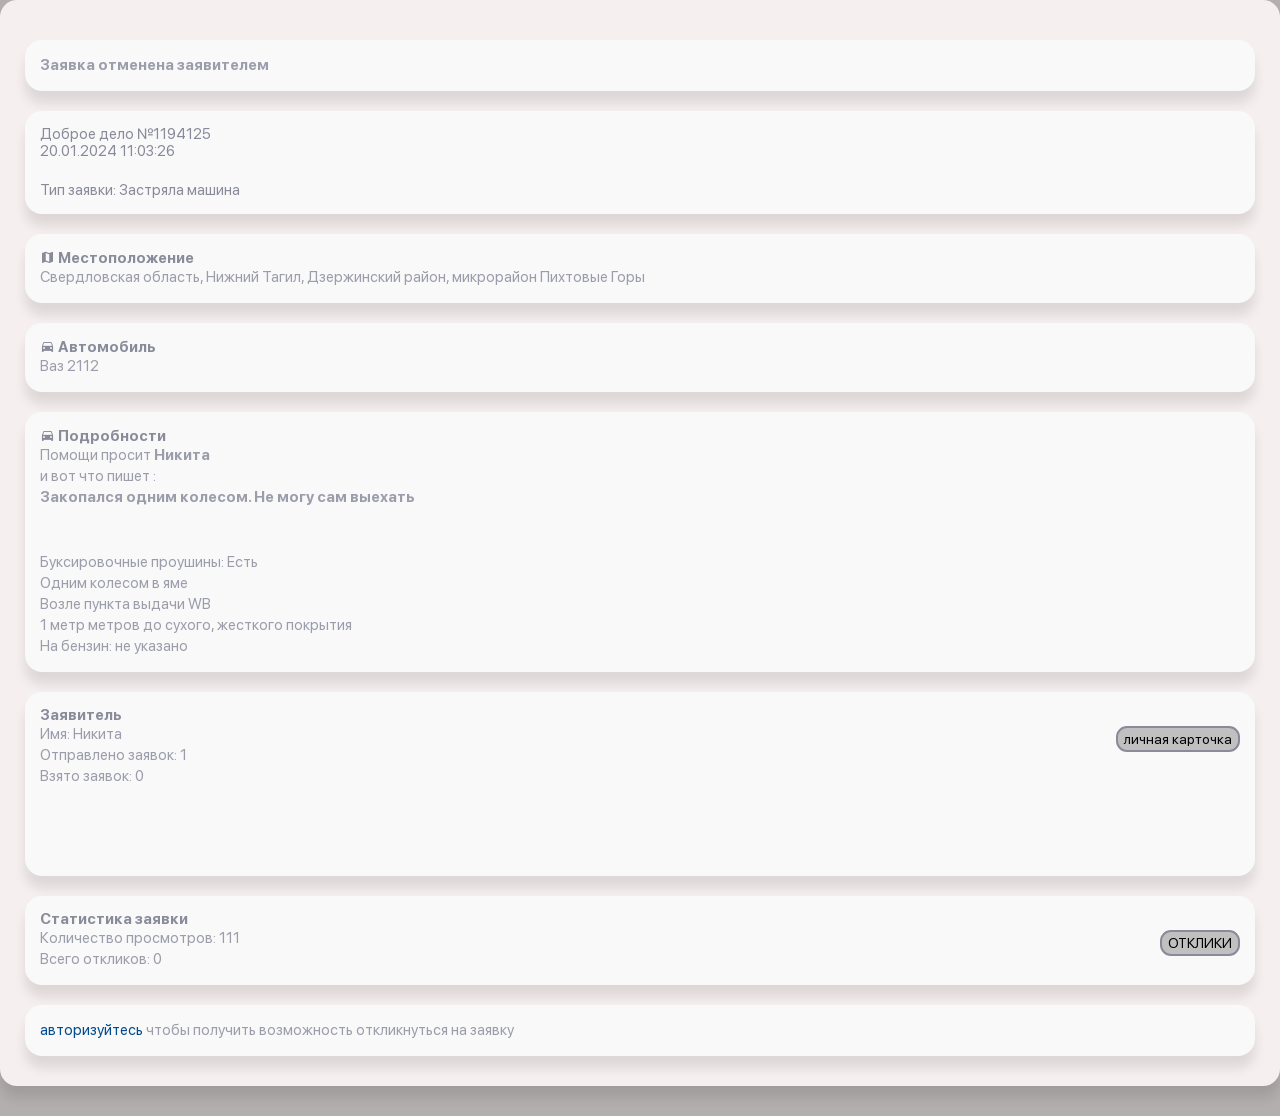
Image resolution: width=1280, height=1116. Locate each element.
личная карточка (1178, 739)
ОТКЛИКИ (1200, 943)
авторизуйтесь (93, 1030)
